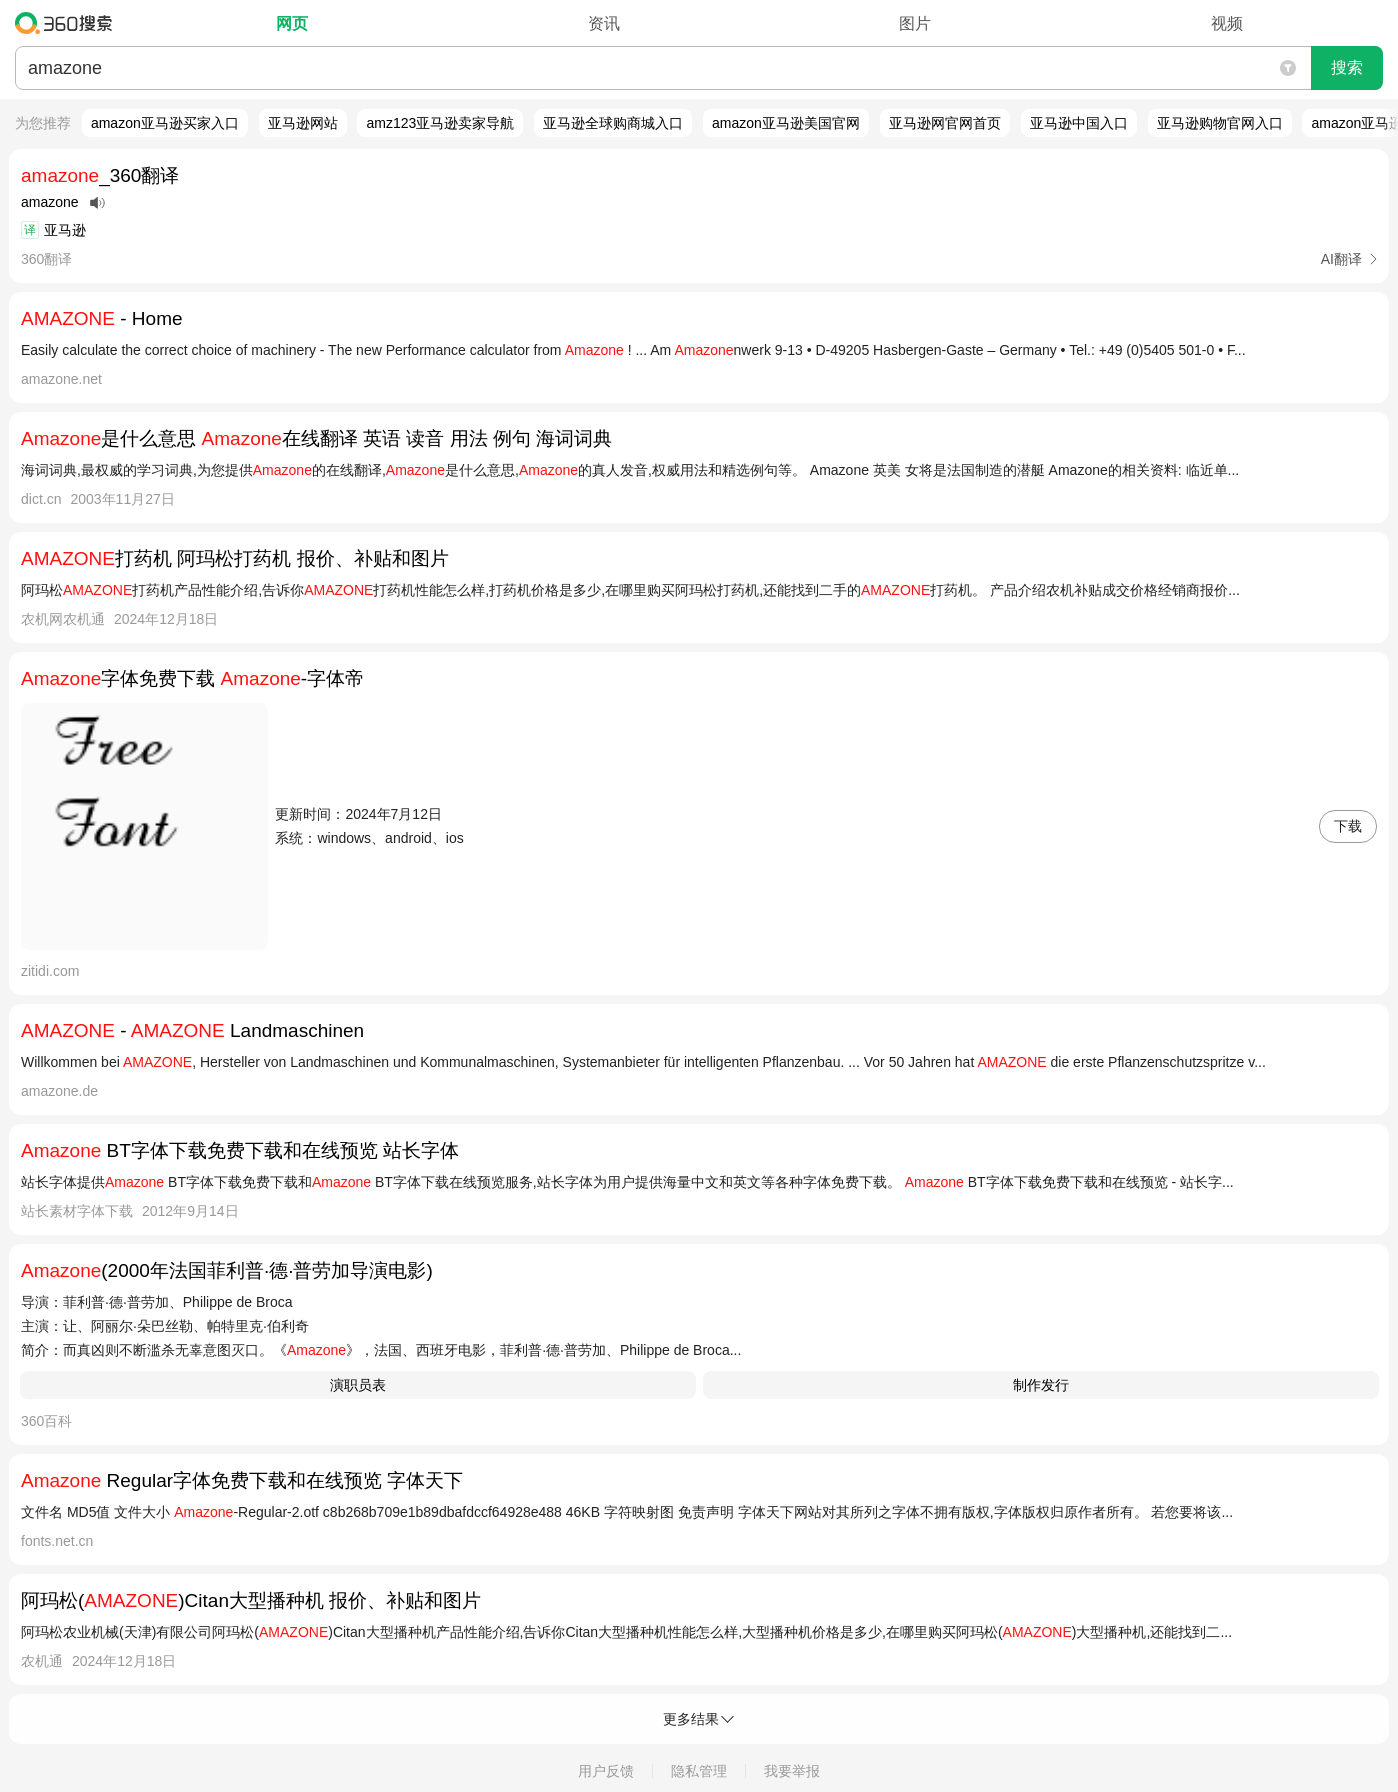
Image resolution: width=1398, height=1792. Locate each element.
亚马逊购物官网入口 (1220, 123)
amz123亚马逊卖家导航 (440, 123)
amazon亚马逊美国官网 (786, 123)
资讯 (604, 23)
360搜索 (68, 23)
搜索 (1347, 67)
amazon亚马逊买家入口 (165, 123)
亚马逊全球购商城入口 (613, 123)
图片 (915, 23)
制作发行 (1041, 1385)
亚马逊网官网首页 (945, 123)
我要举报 (792, 1771)
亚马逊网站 (303, 123)
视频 (1227, 23)
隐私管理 (699, 1771)
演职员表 (358, 1385)
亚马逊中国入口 (1079, 123)
